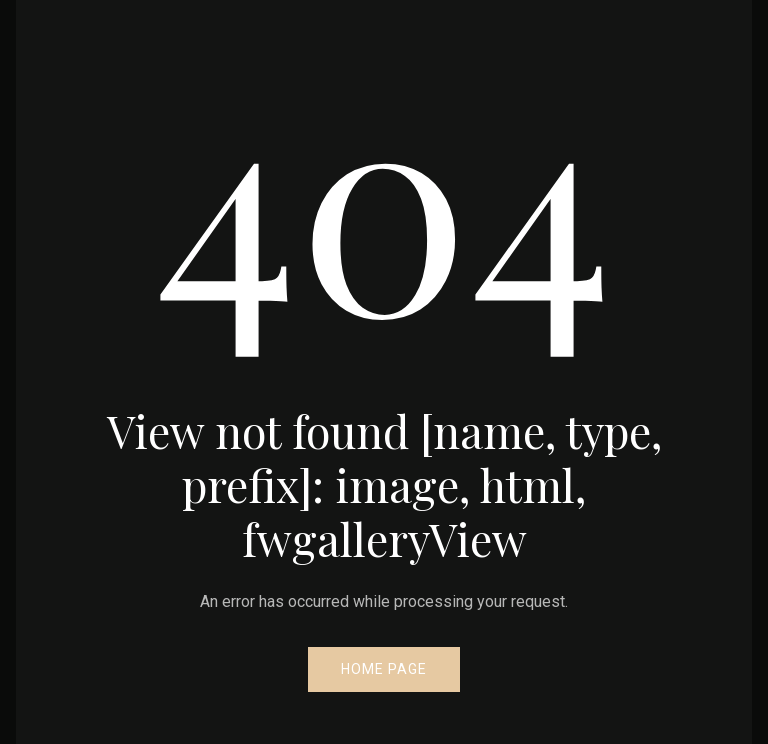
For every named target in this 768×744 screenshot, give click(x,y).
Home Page (384, 669)
